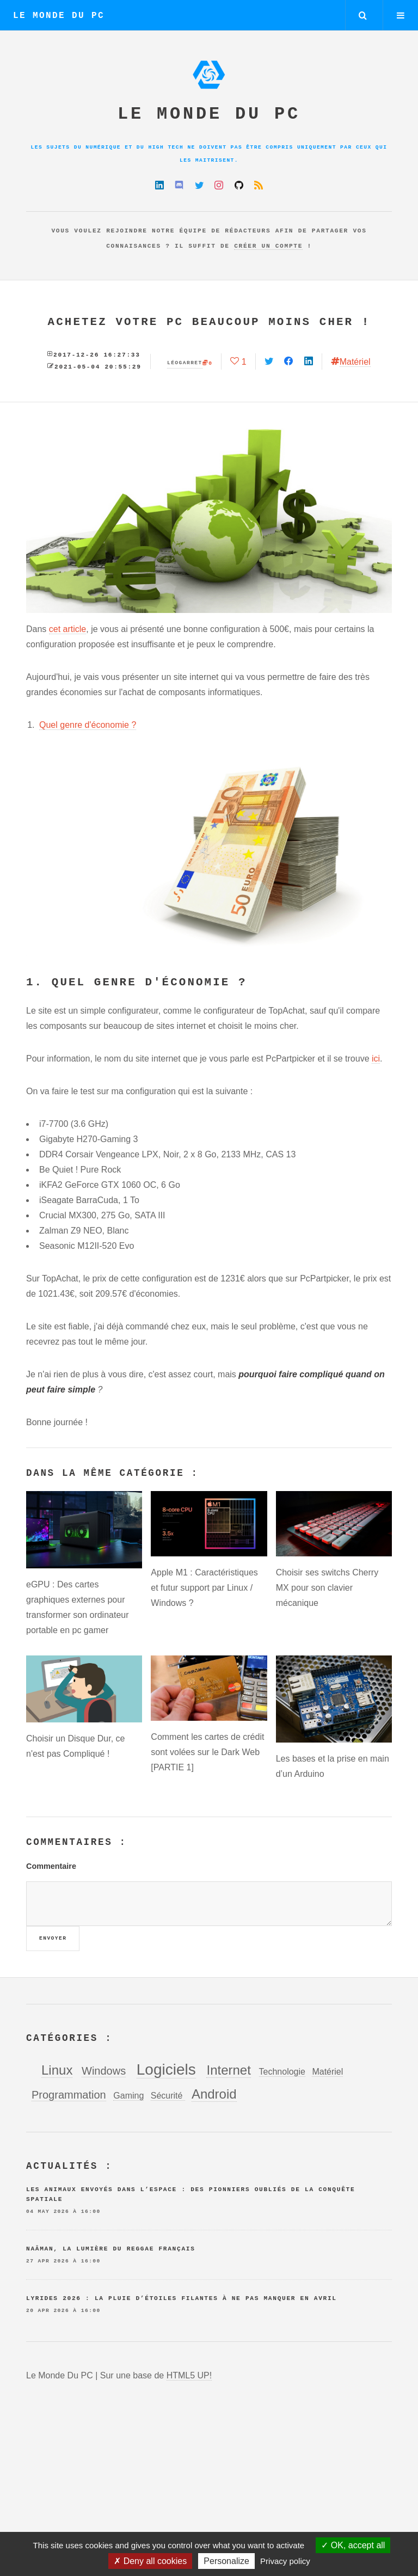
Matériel (355, 361)
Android (214, 2094)
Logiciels (166, 2069)
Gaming (128, 2095)
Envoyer (52, 1938)
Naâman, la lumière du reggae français (110, 2249)
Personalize (226, 2561)
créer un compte (268, 246)
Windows (104, 2071)
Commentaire (51, 1866)
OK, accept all (353, 2545)
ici (376, 1058)
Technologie (282, 2071)
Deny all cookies (150, 2561)
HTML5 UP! (189, 2375)
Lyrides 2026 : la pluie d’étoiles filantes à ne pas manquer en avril (181, 2298)
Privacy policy (285, 2561)
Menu (400, 15)
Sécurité (168, 2095)
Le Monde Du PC (58, 16)
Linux (56, 2070)
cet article (67, 629)
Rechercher (363, 15)
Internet (228, 2070)
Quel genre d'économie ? (87, 724)
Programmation (69, 2095)
